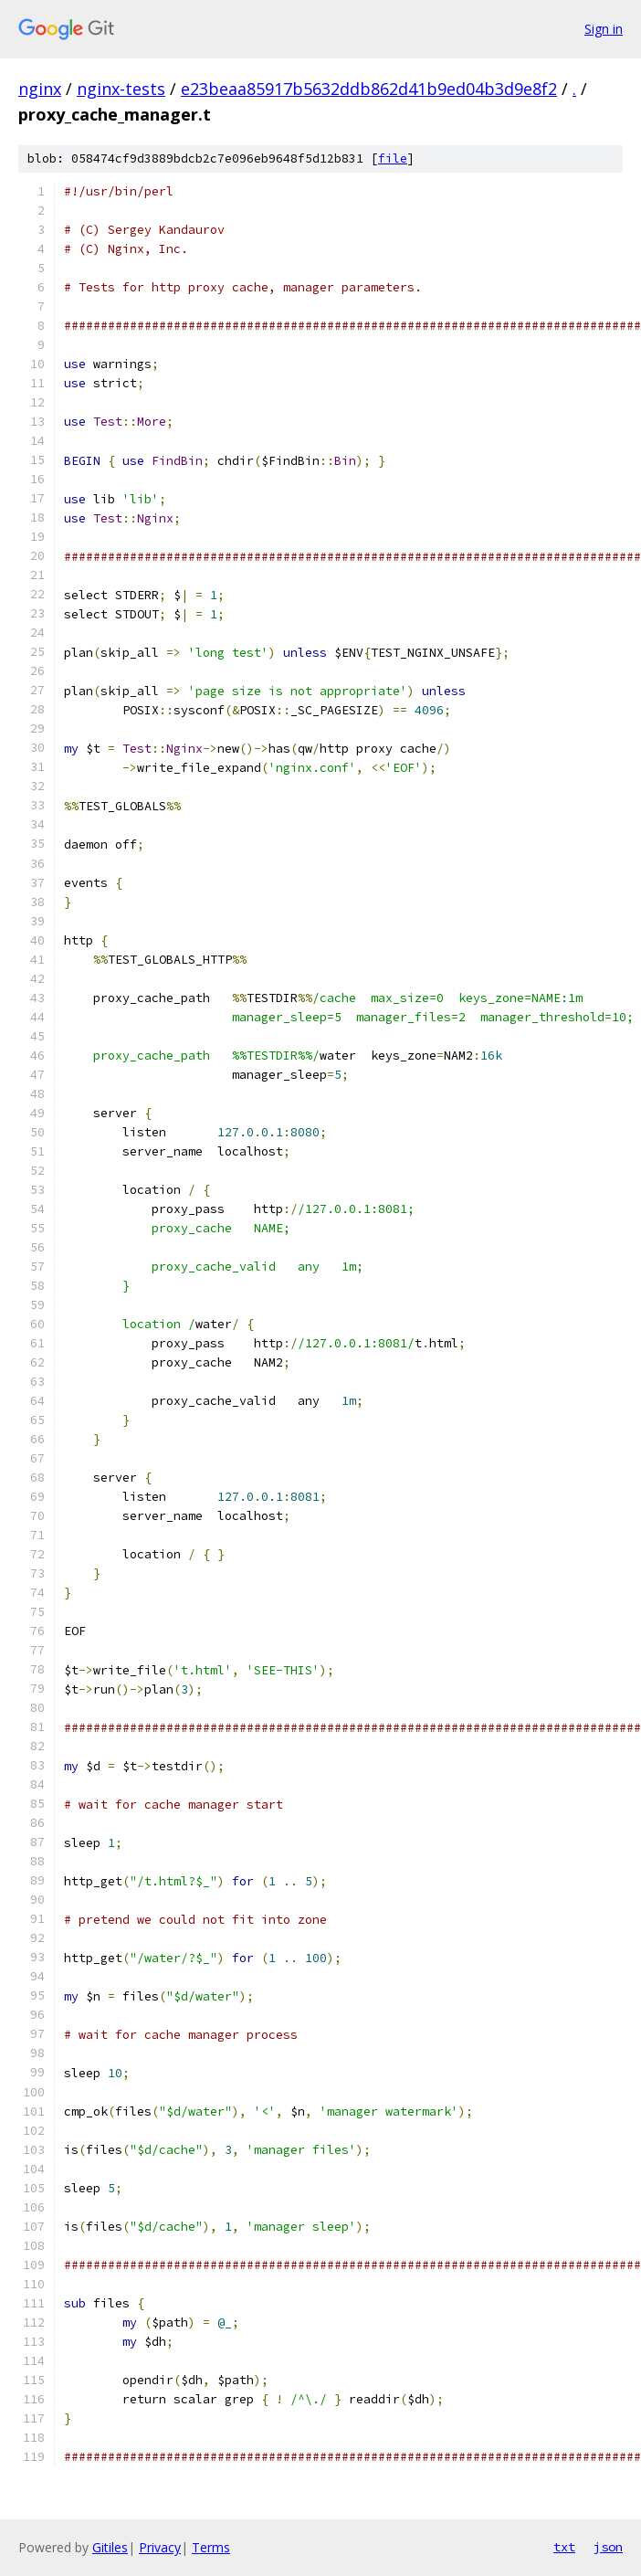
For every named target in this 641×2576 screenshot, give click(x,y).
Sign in (603, 28)
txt (564, 2547)
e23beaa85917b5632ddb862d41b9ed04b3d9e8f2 (369, 89)
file (392, 158)
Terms (211, 2547)
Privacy (160, 2547)
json (608, 2547)
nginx (39, 89)
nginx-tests (121, 89)
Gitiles (110, 2547)
